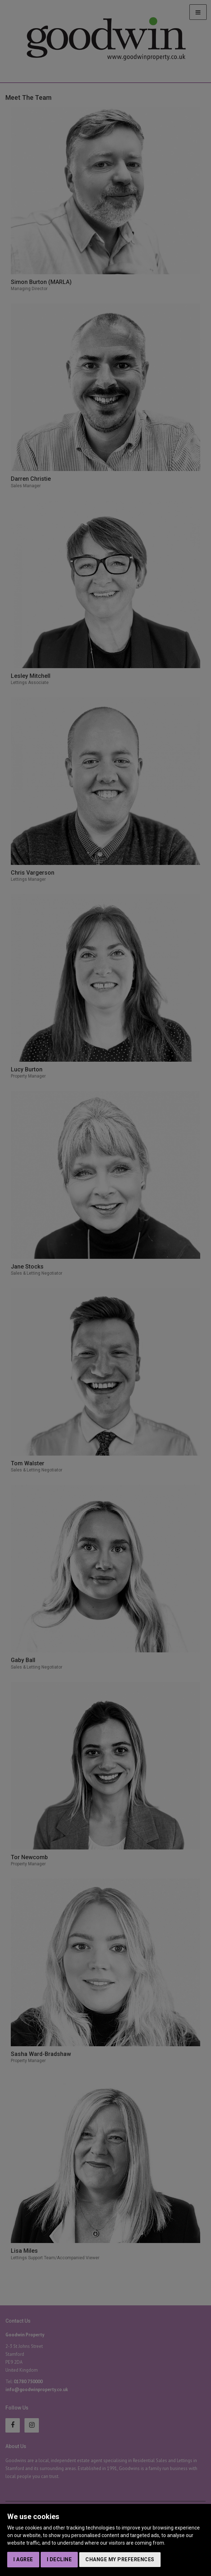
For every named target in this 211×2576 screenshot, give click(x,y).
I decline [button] (59, 2559)
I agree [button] (23, 2559)
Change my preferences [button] (119, 2559)
